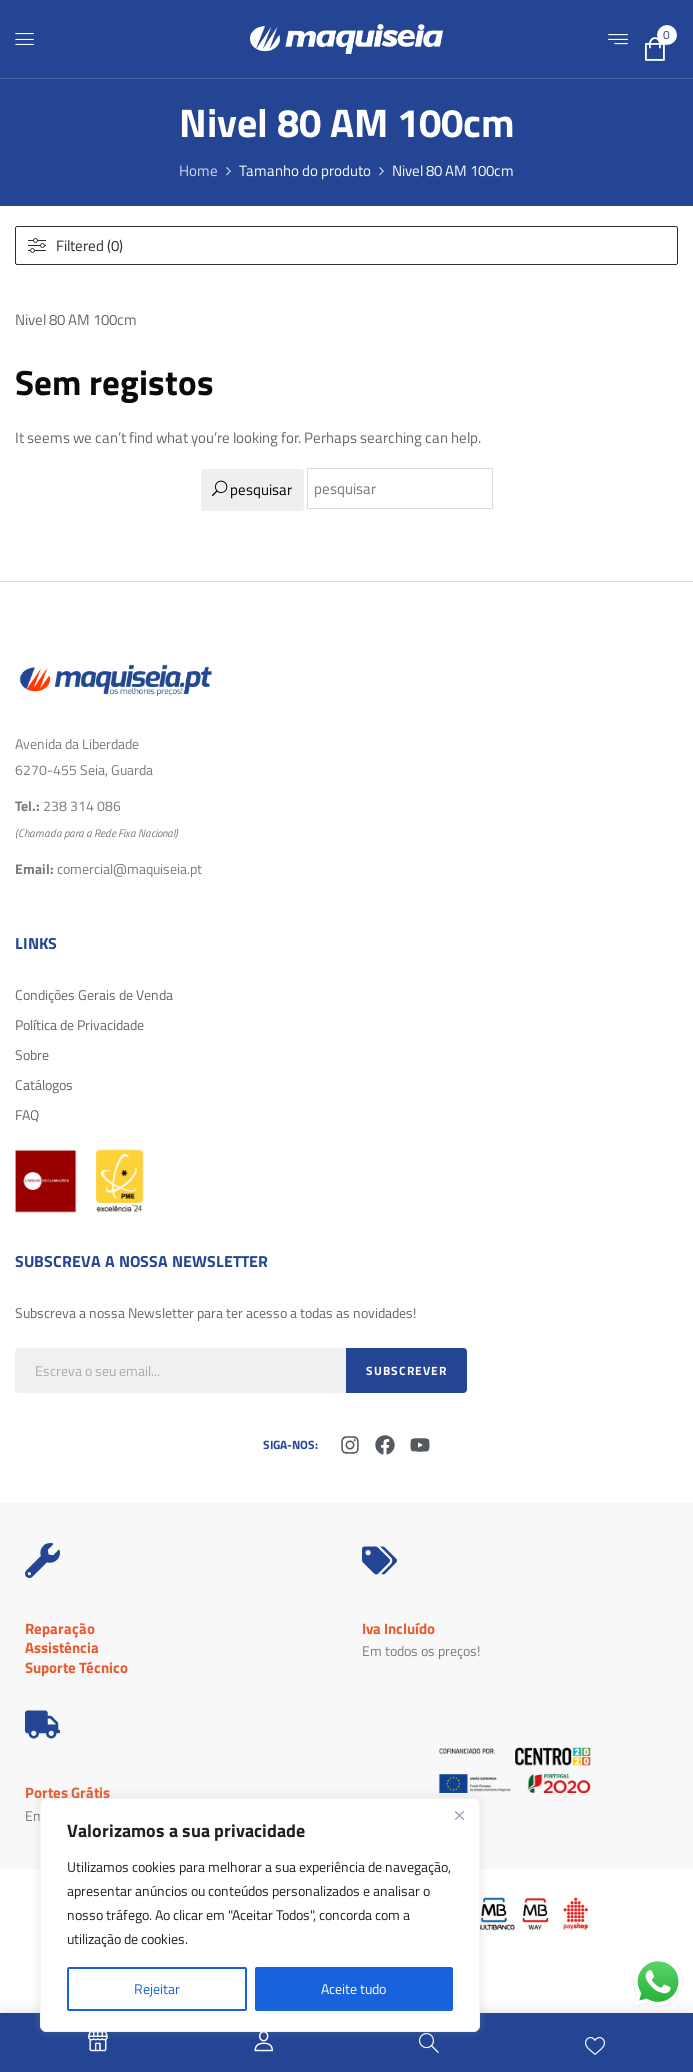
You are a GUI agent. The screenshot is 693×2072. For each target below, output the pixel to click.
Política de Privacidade (79, 1024)
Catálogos (44, 1084)
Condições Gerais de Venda (94, 994)
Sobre (32, 1054)
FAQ (27, 1114)
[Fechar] (459, 1815)
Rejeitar (157, 1988)
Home (198, 170)
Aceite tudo (353, 1988)
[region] (260, 1915)
